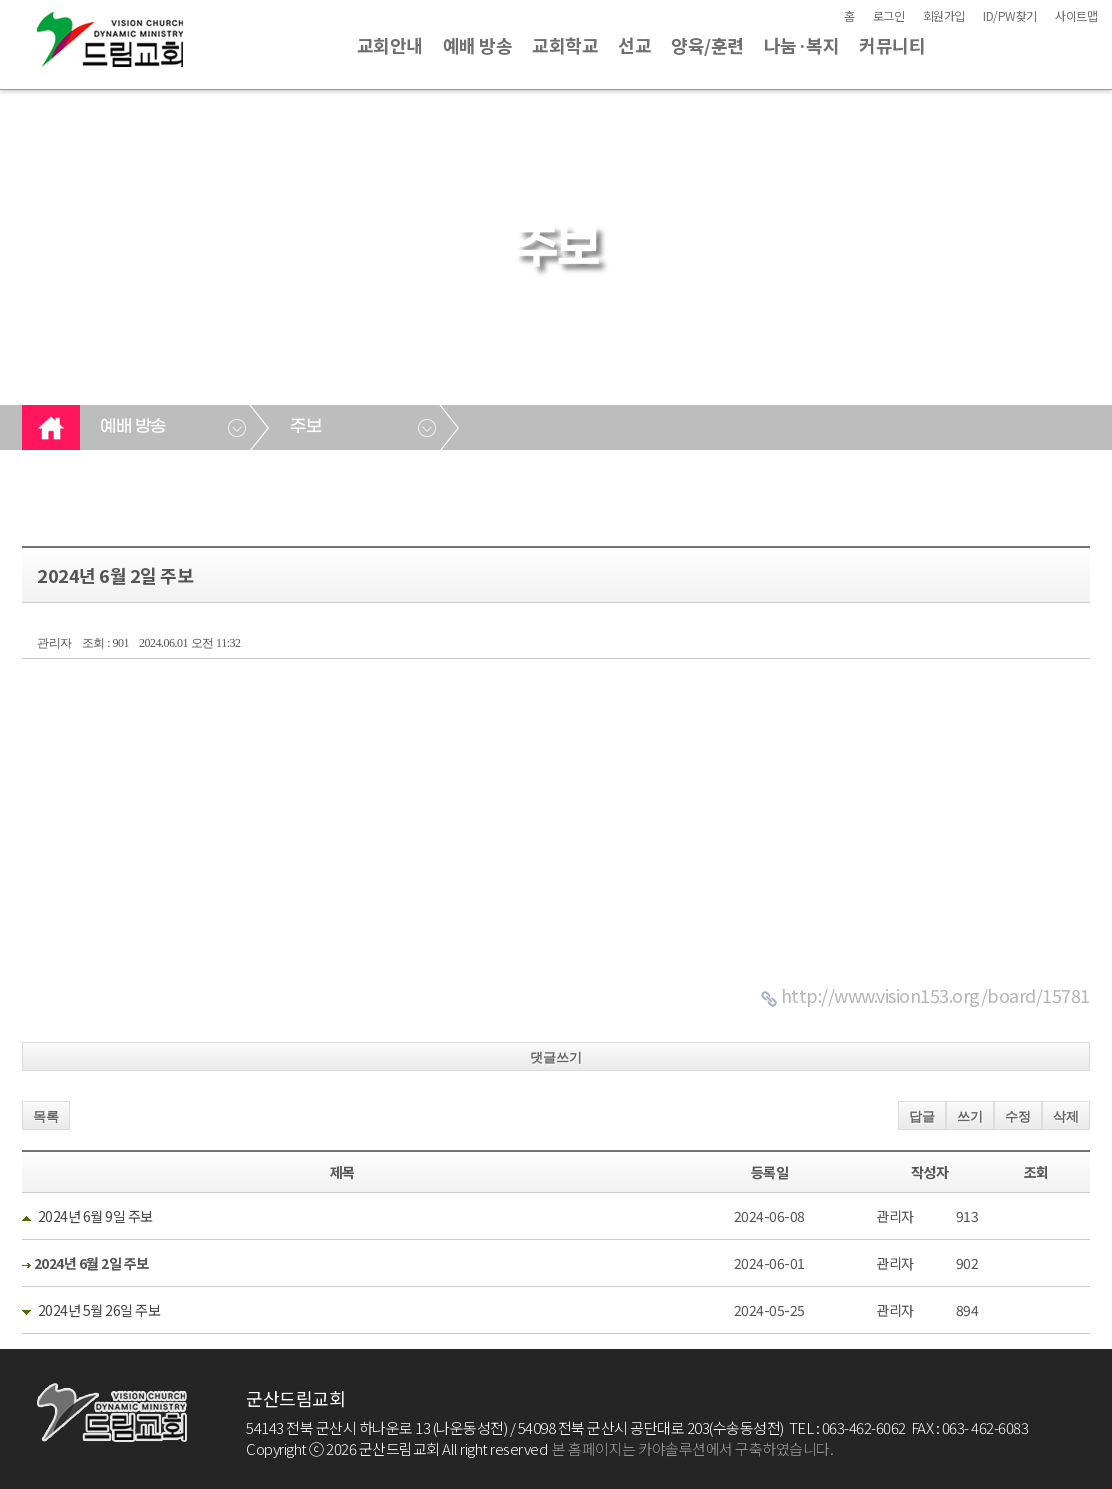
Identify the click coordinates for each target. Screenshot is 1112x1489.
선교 (634, 45)
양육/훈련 (707, 45)
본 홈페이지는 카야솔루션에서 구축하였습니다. (692, 1448)
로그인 (889, 15)
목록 (46, 1116)
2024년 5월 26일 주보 (99, 1310)
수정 (1018, 1116)
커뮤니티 (892, 45)
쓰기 (970, 1116)
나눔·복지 (802, 45)
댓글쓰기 (556, 1057)
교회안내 (390, 45)
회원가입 (944, 15)
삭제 (1066, 1116)
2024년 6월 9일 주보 (95, 1216)
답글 (922, 1116)
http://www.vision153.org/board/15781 (935, 995)
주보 (305, 427)
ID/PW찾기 (1010, 15)
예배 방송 (478, 45)
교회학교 (565, 45)
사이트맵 (1076, 15)
